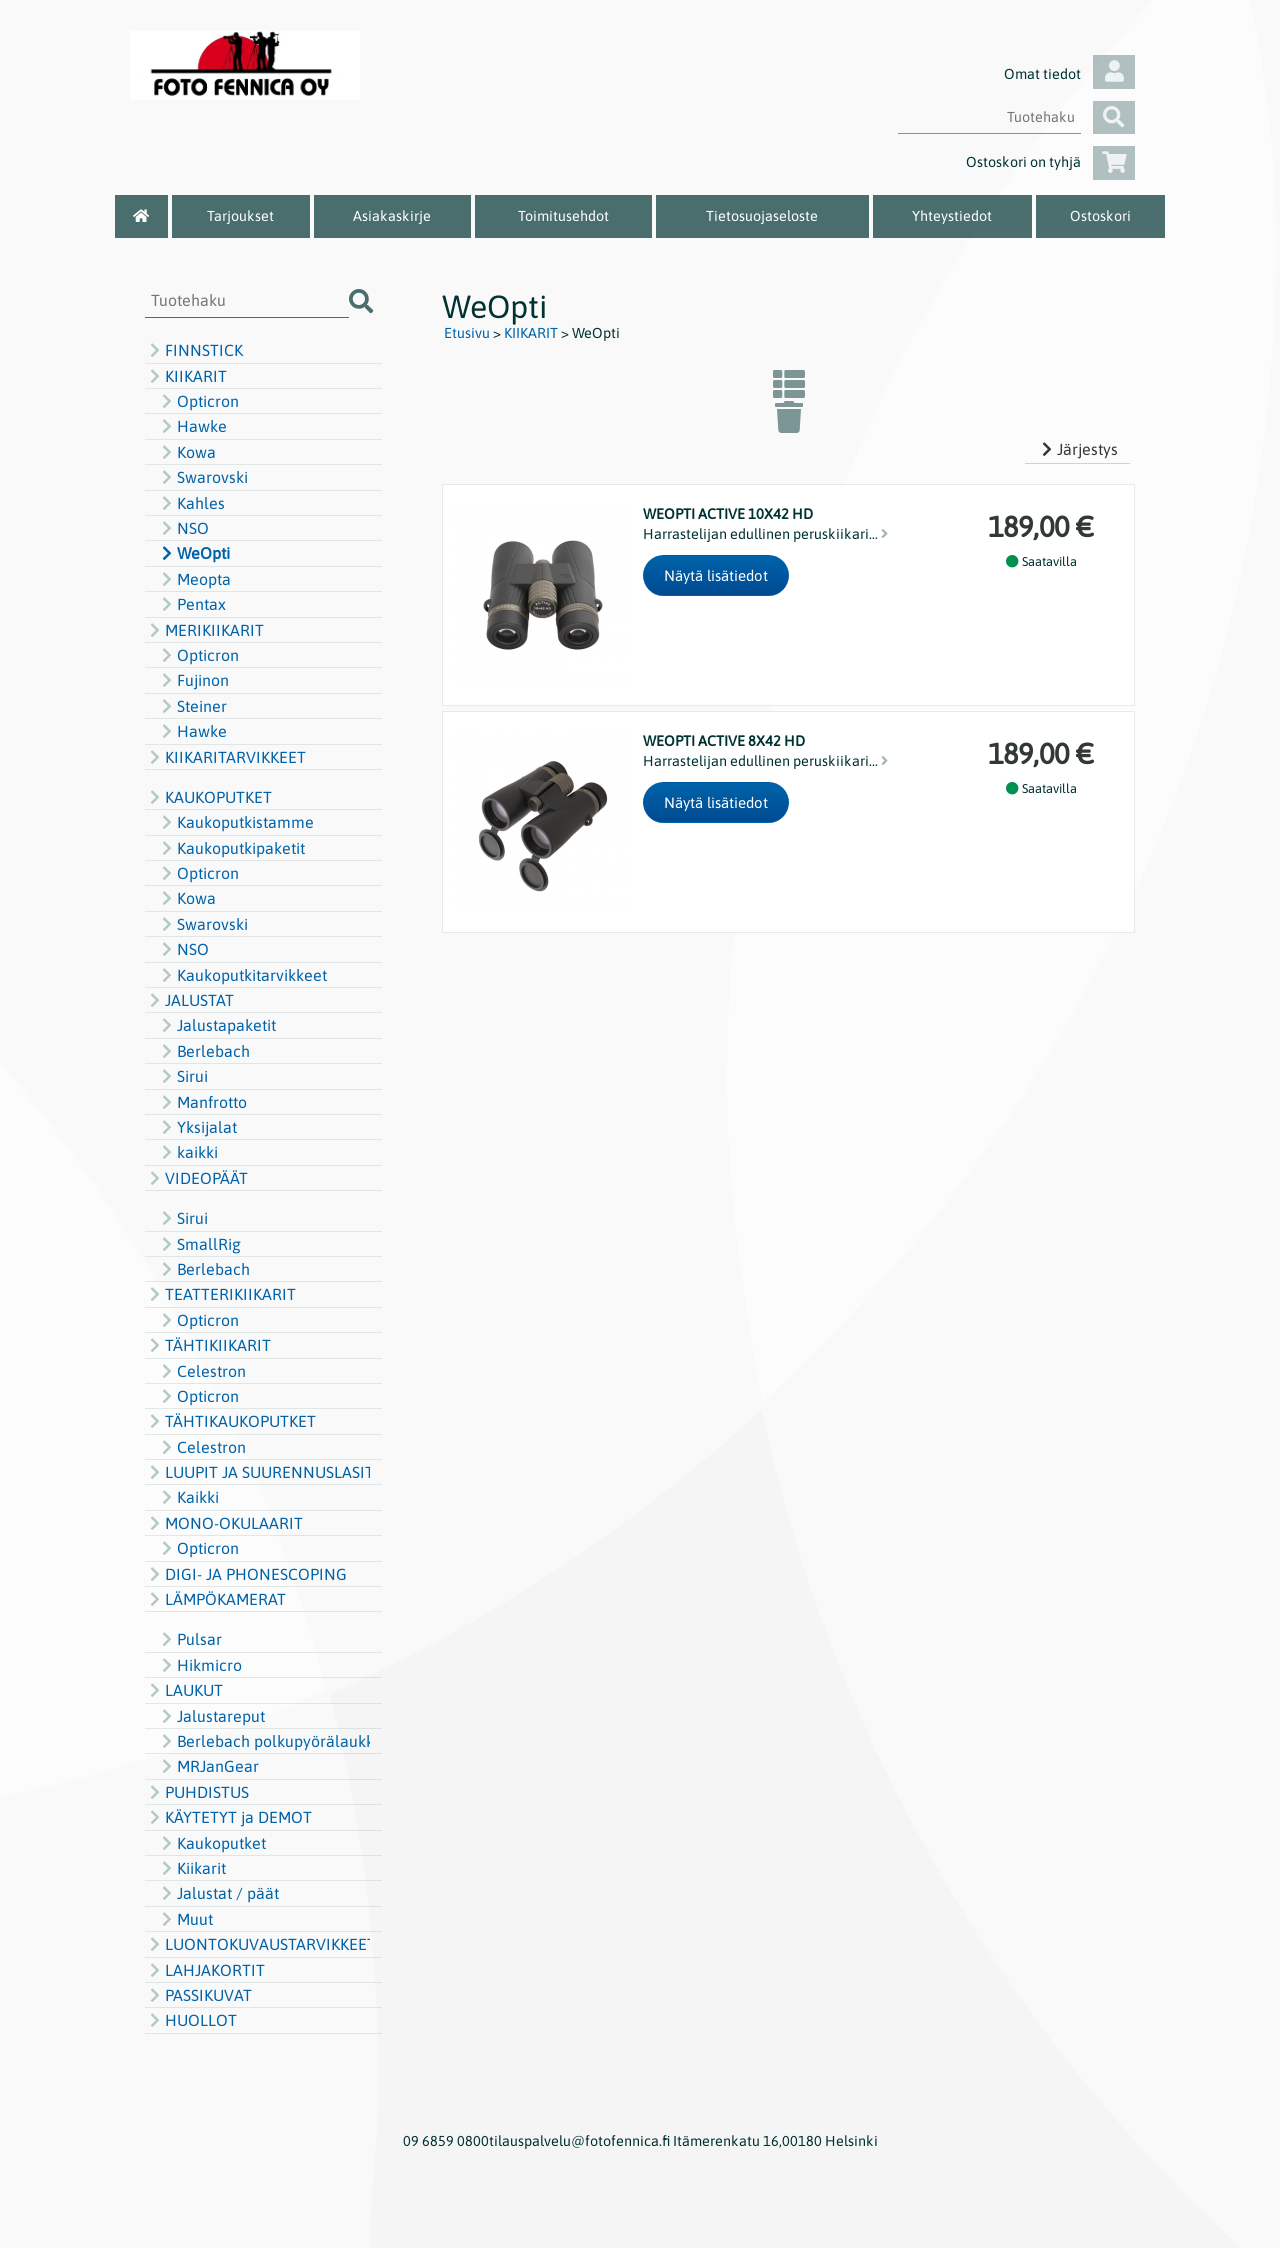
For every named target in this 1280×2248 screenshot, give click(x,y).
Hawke (192, 426)
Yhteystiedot (952, 216)
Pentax (191, 604)
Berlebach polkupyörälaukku (263, 1741)
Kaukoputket (211, 1843)
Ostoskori (1100, 216)
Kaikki (188, 1497)
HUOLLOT (191, 2020)
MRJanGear (208, 1766)
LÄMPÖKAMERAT (215, 1599)
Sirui (182, 1076)
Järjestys (1077, 449)
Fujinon (193, 680)
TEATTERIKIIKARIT (220, 1294)
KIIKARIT (186, 376)
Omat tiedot (1069, 74)
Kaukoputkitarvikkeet (242, 975)
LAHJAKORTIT (205, 1970)
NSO (183, 528)
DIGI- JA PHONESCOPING (246, 1574)
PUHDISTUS (197, 1792)
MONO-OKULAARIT (224, 1523)
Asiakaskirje (392, 216)
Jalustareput (211, 1716)
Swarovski (202, 477)
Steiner (192, 706)
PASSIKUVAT (198, 1995)
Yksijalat (197, 1127)
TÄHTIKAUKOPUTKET (230, 1421)
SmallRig (199, 1244)
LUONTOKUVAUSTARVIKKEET (257, 1944)
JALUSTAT (189, 1000)
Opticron (198, 401)
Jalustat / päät (218, 1893)
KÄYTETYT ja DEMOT (228, 1817)
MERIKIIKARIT (204, 630)
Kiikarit (191, 1868)
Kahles (191, 503)
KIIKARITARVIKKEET (225, 757)
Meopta (194, 579)
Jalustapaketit (216, 1025)
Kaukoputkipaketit (231, 848)
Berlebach (203, 1051)
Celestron (201, 1371)
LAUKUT (184, 1690)
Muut (185, 1919)
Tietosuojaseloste (762, 216)
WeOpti (193, 553)
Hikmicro (199, 1665)
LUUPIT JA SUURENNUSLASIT (257, 1472)
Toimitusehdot (563, 216)
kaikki (187, 1152)
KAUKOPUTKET (208, 797)
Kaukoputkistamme (235, 822)
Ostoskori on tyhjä (1050, 162)
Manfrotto (202, 1102)
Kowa (186, 452)
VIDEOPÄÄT (196, 1178)
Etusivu (467, 333)
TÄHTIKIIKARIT (208, 1345)
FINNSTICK (194, 350)
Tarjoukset (240, 216)
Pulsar (189, 1639)
